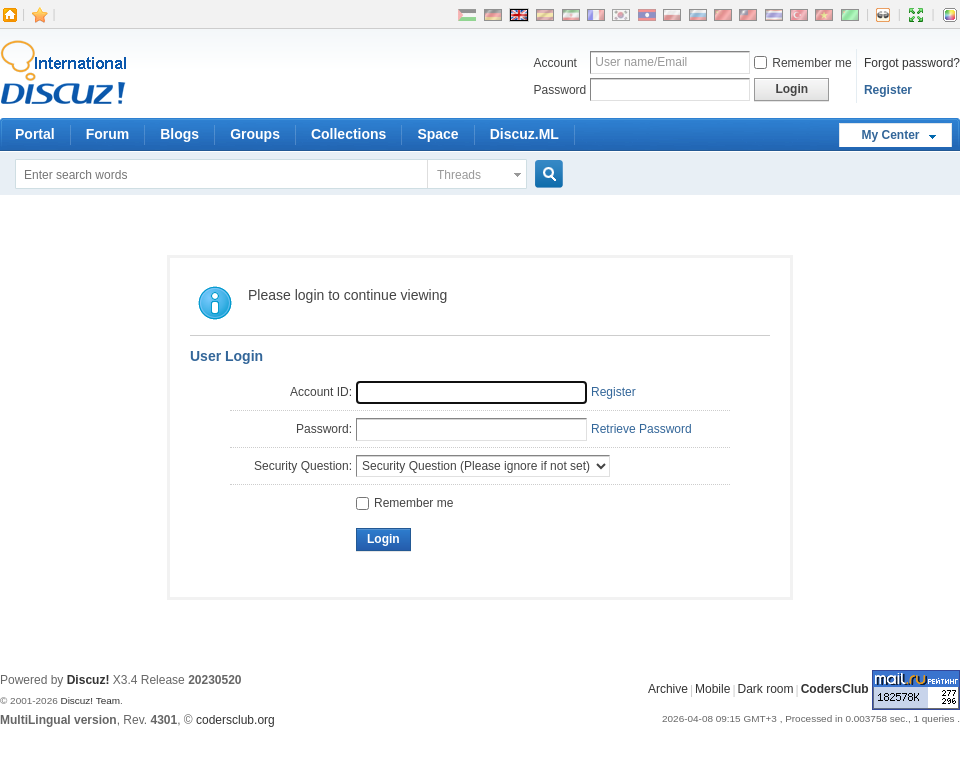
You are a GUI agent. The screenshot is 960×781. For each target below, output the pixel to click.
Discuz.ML (524, 134)
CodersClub (835, 690)
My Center (890, 135)
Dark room (766, 690)
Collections (348, 134)
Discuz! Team (90, 700)
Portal (35, 134)
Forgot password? (912, 63)
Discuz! (88, 680)
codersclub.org (235, 720)
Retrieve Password (641, 429)
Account (555, 63)
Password (560, 90)
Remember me (802, 63)
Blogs (179, 134)
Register (888, 90)
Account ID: (321, 392)
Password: (324, 429)
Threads (459, 175)
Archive (668, 690)
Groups (255, 134)
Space (437, 134)
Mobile (712, 690)
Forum (108, 134)
